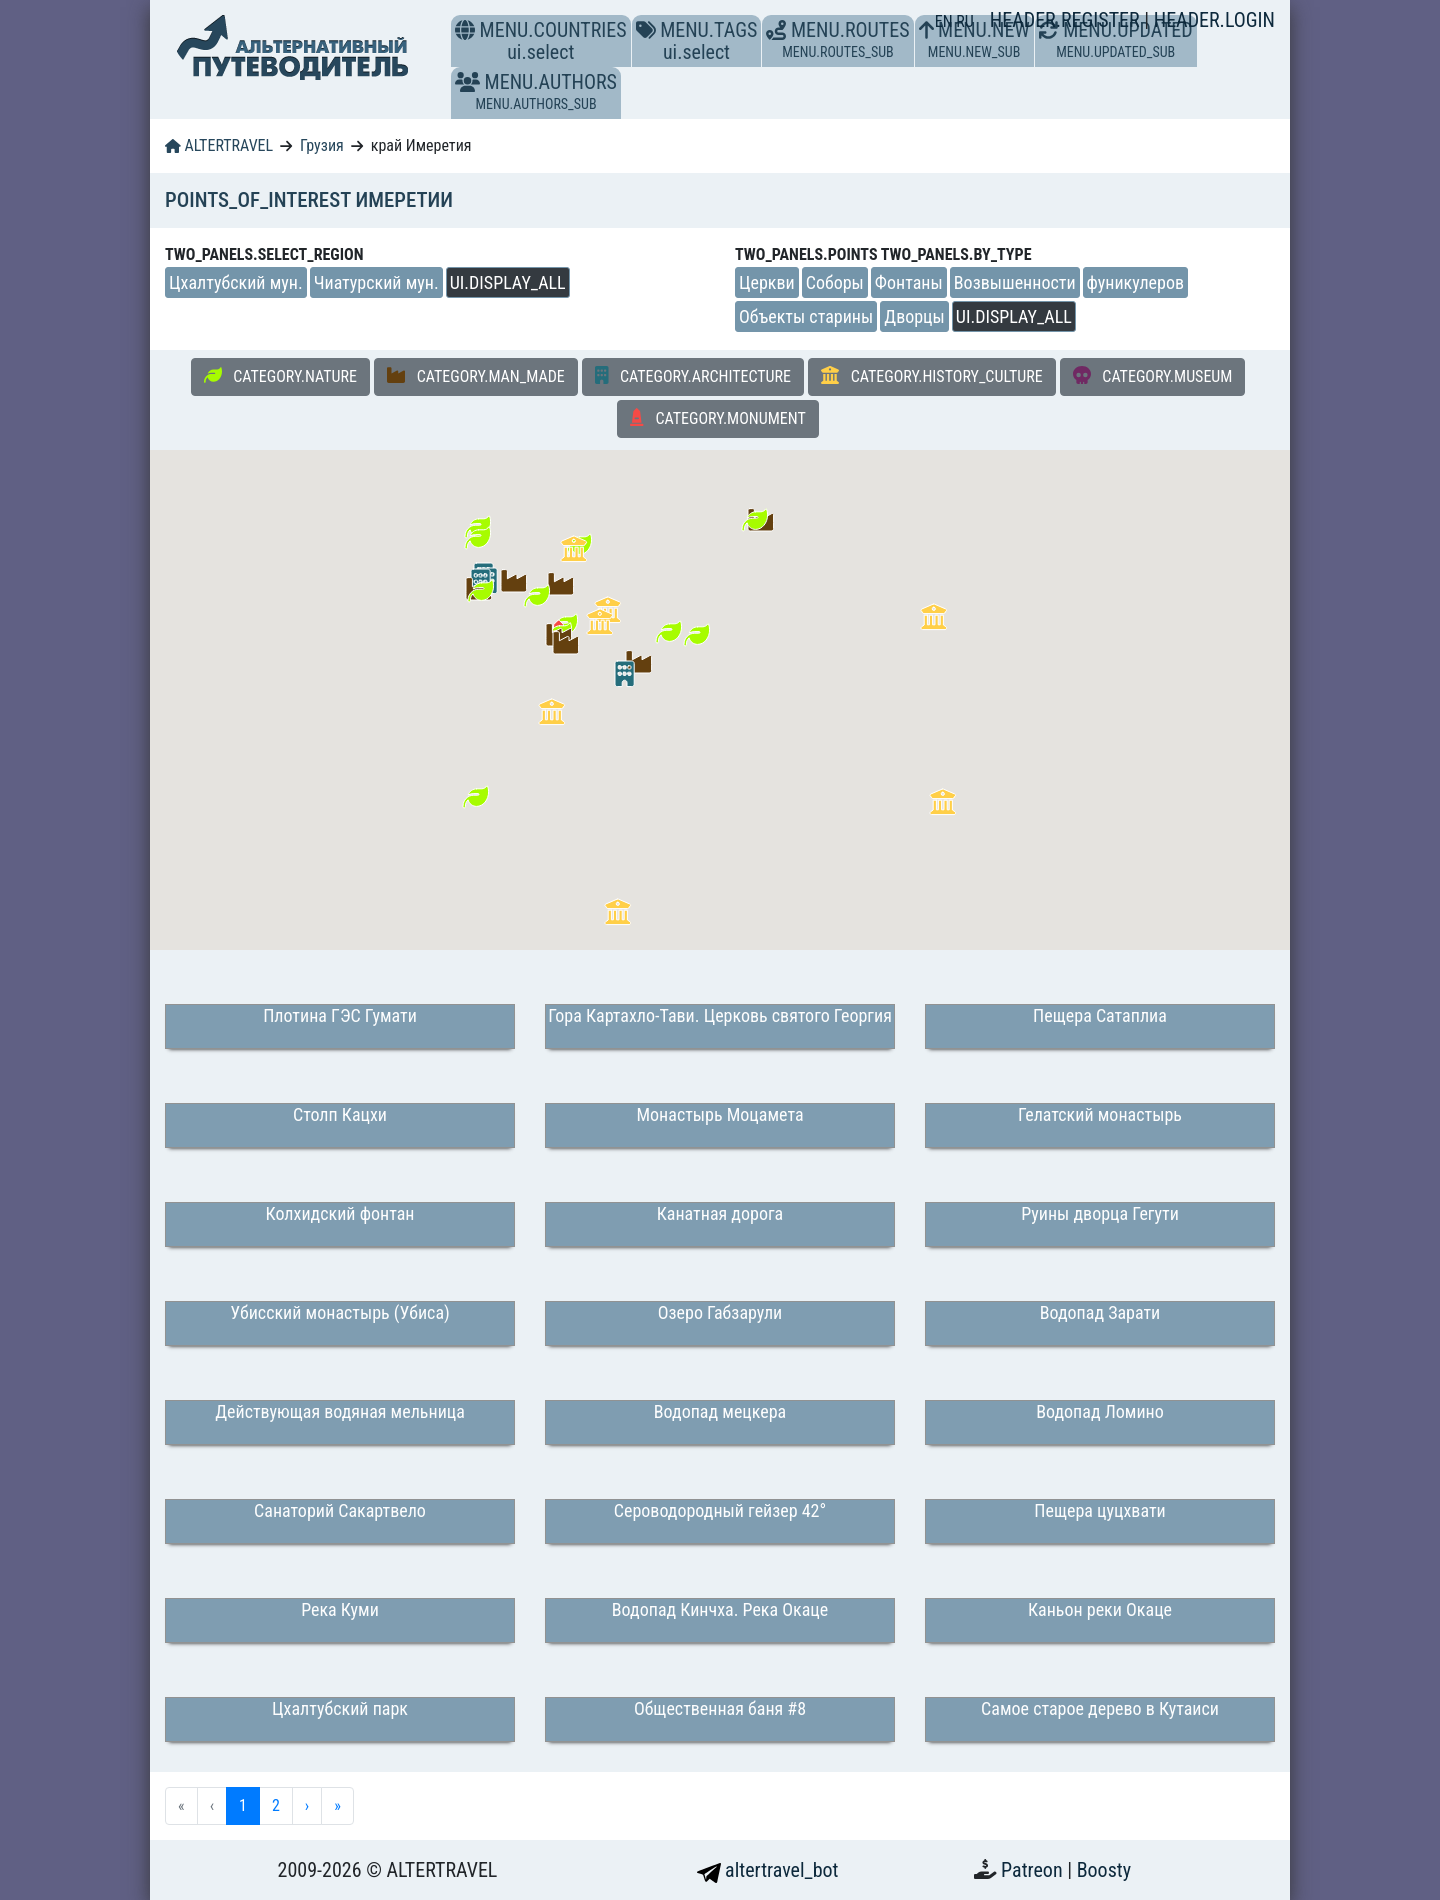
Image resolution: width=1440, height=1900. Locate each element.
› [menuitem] (307, 1805)
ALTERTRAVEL (219, 145)
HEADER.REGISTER (1067, 20)
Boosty (1104, 1870)
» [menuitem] (337, 1805)
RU (964, 21)
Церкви (767, 282)
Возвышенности (1015, 282)
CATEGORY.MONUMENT (718, 418)
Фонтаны (909, 282)
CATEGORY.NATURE (280, 376)
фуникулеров (1135, 282)
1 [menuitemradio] (243, 1805)
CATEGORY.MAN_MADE (476, 376)
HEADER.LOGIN (1214, 20)
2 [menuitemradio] (276, 1805)
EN (946, 21)
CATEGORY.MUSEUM (1153, 376)
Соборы (835, 282)
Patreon (1034, 1870)
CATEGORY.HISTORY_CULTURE (932, 376)
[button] (467, 82)
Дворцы (914, 316)
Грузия (322, 145)
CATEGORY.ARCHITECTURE (693, 376)
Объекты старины (806, 316)
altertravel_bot (768, 1870)
